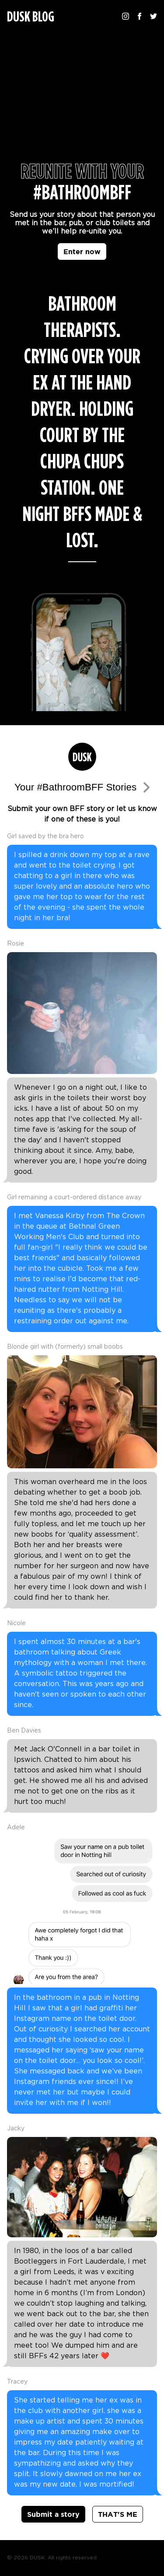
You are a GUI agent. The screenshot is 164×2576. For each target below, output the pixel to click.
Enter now (82, 251)
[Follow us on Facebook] (139, 16)
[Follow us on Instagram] (125, 16)
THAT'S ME (117, 2514)
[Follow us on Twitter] (153, 16)
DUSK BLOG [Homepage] (30, 17)
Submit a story (53, 2514)
